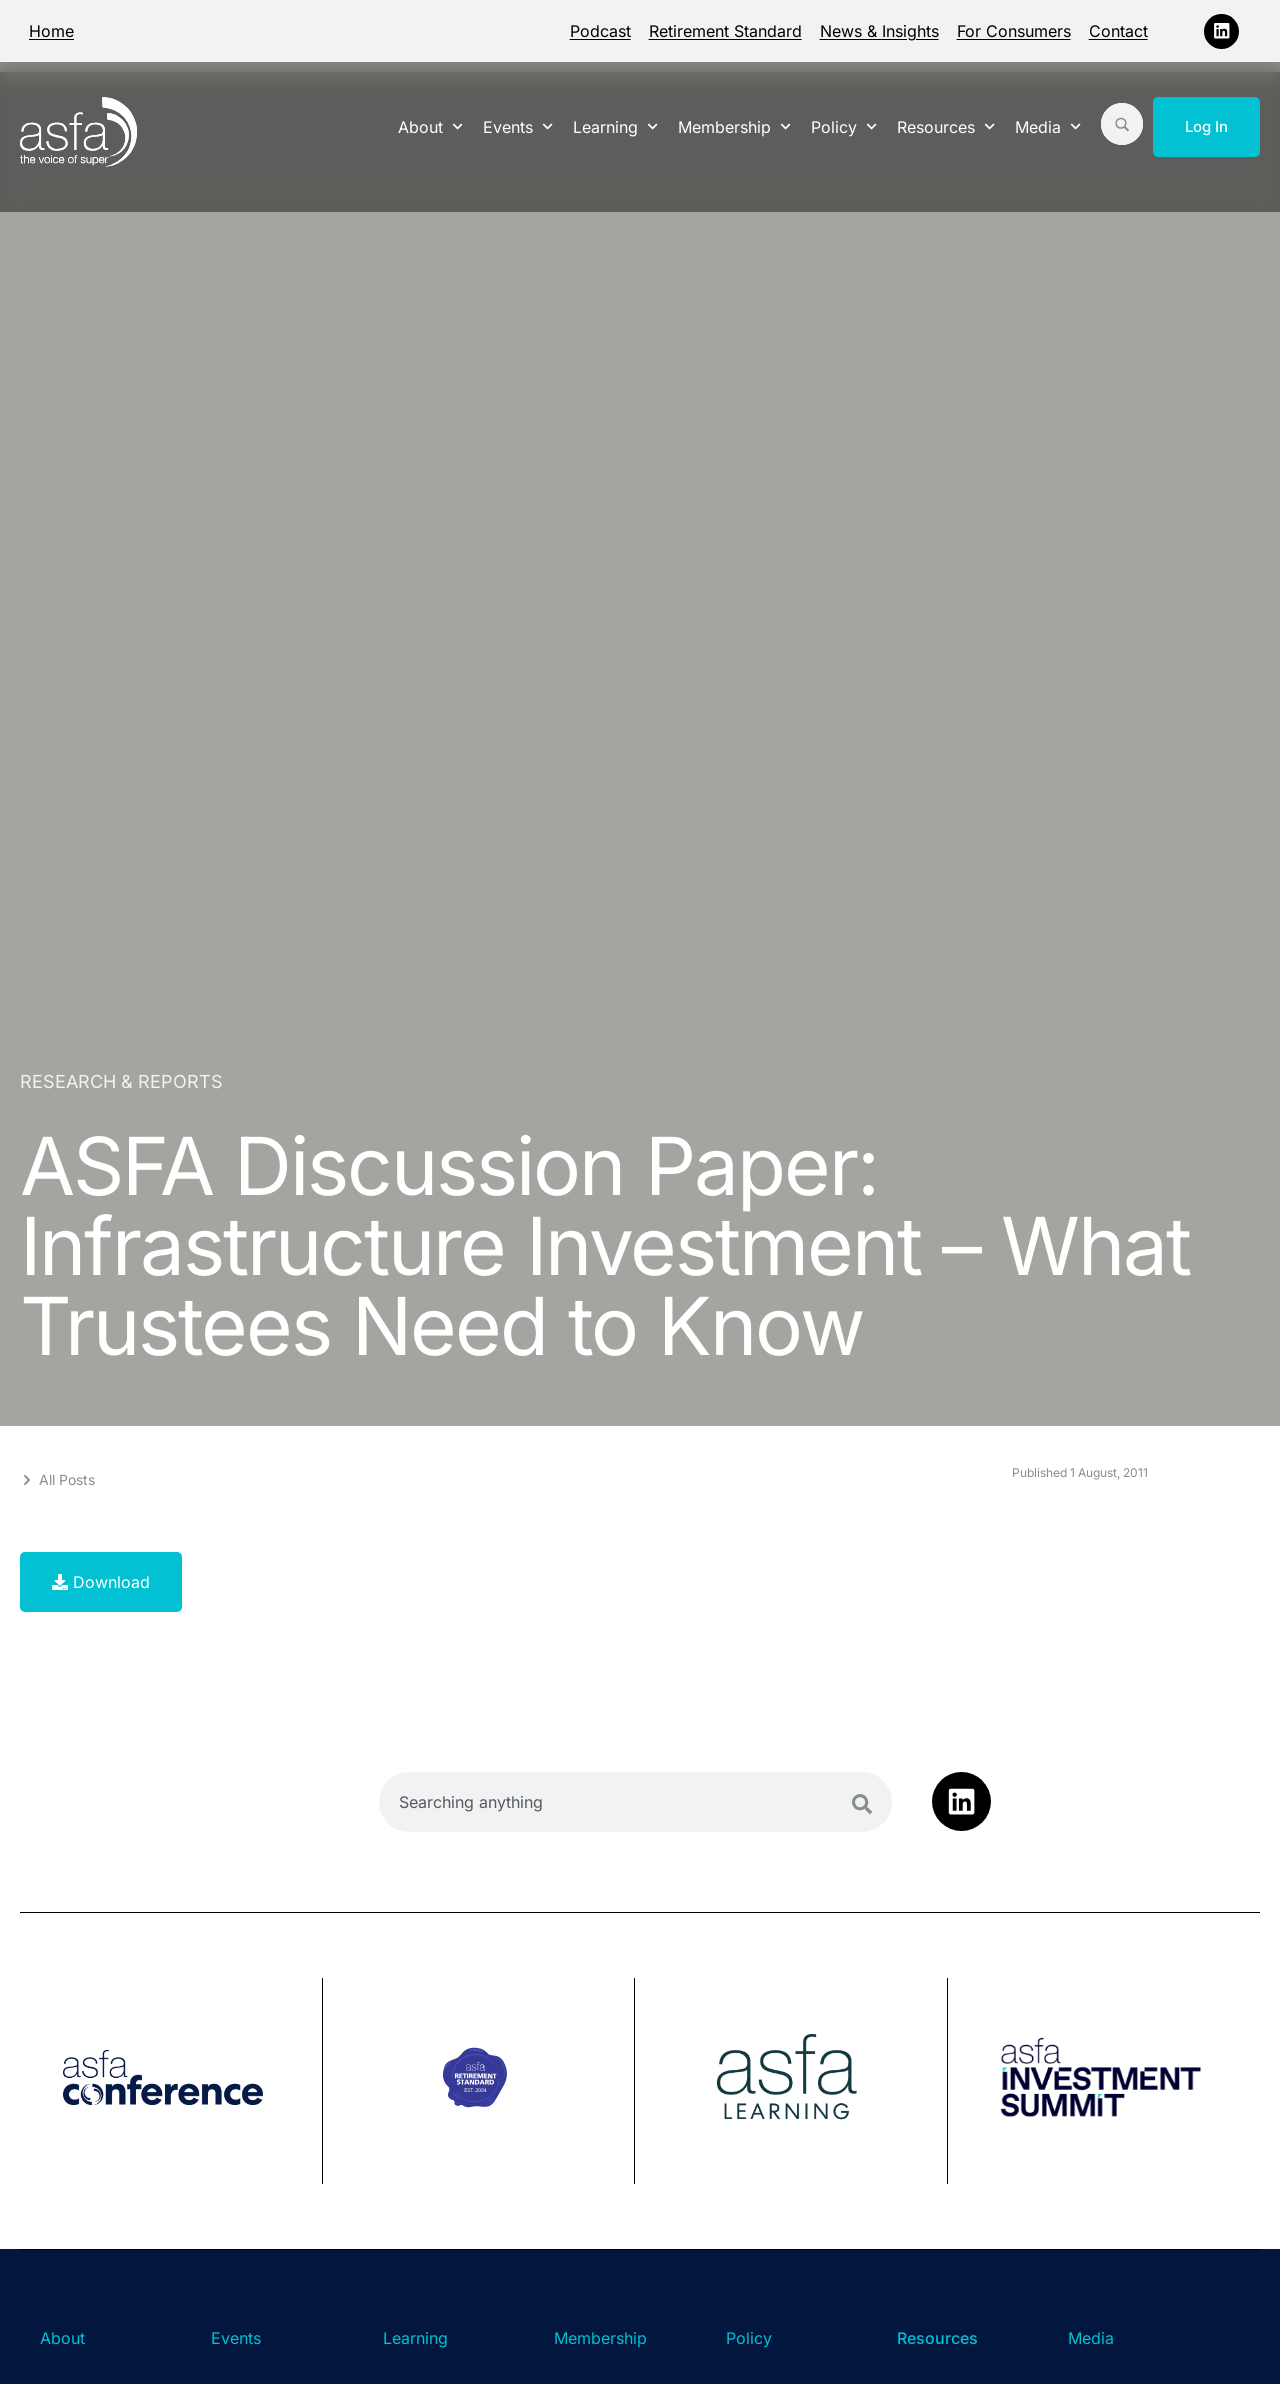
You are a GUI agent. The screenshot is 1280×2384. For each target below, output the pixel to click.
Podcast (600, 31)
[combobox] (635, 1802)
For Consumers (1014, 31)
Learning (615, 126)
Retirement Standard (725, 31)
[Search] (862, 1804)
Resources (946, 126)
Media (1048, 126)
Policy (844, 126)
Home (51, 31)
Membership (734, 126)
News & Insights (879, 31)
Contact (1118, 31)
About (430, 126)
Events (518, 126)
